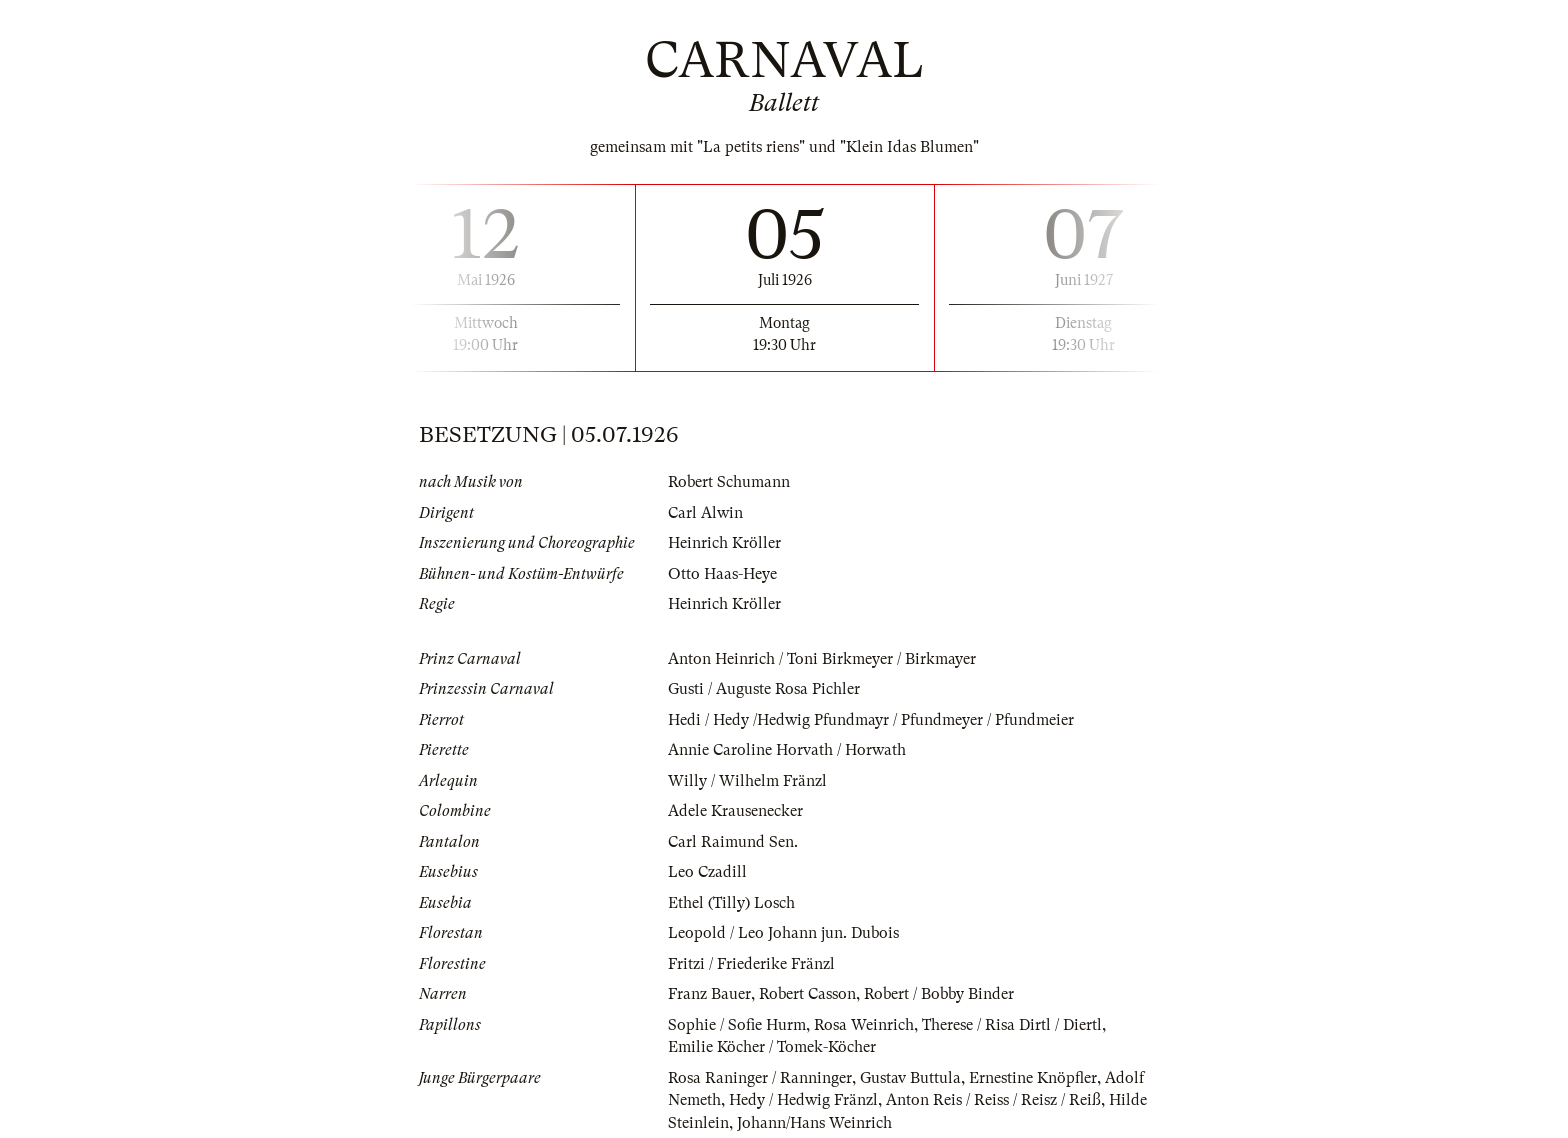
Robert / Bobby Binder (939, 994)
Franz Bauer (709, 994)
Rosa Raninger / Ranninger (760, 1078)
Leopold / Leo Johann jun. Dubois (783, 933)
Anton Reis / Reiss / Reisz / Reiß (993, 1100)
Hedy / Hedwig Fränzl (803, 1100)
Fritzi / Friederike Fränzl (751, 964)
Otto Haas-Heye (722, 574)
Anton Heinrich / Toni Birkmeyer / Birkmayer (822, 659)
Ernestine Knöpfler (1033, 1078)
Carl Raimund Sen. (733, 842)
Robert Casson (807, 994)
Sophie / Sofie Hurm (737, 1025)
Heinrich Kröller (724, 543)
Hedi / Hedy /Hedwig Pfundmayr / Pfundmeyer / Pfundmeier (871, 720)
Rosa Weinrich (864, 1025)
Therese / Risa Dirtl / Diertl (1012, 1025)
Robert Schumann (729, 482)
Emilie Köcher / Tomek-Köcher (772, 1047)
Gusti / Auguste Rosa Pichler (764, 689)
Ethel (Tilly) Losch (731, 903)
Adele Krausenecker (735, 811)
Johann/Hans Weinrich (814, 1123)
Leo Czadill (707, 872)
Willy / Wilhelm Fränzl (747, 781)
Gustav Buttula (910, 1078)
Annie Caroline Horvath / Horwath (787, 750)
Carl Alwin (705, 513)
